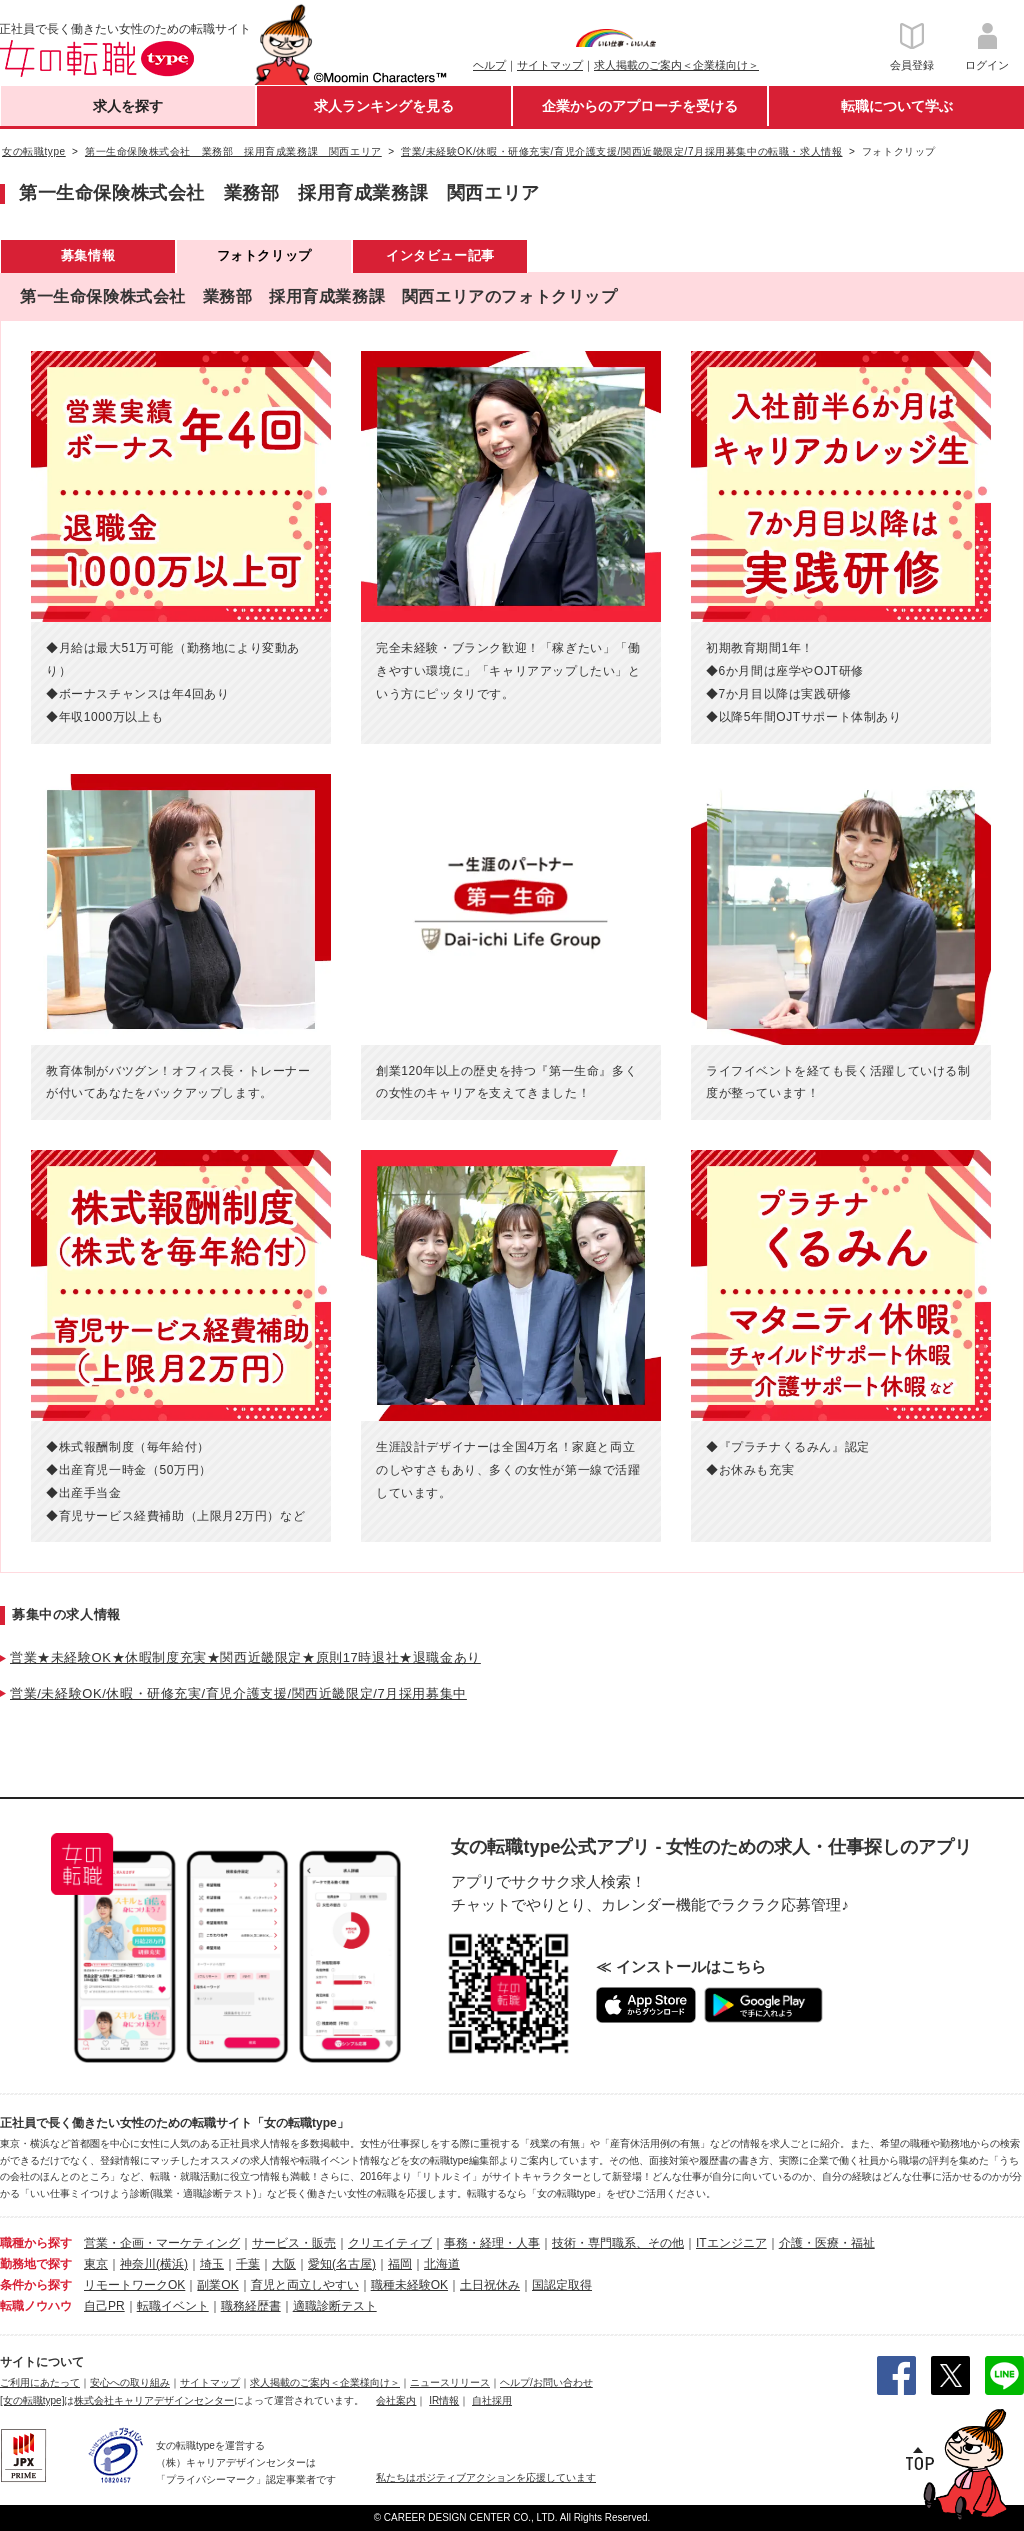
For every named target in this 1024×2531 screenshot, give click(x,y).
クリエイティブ (390, 2243)
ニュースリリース (450, 2382)
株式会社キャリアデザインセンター (154, 2400)
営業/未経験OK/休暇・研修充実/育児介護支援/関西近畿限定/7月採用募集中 (238, 1693)
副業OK (217, 2285)
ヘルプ (489, 65)
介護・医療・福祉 (827, 2243)
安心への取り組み (130, 2382)
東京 (96, 2264)
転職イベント (173, 2306)
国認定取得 (562, 2285)
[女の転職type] (32, 2400)
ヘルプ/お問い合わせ (546, 2382)
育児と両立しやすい (305, 2285)
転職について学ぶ (897, 106)
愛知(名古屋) (342, 2264)
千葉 (248, 2264)
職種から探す (36, 2243)
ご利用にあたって (40, 2382)
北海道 (442, 2264)
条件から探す (36, 2285)
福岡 (400, 2264)
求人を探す (128, 106)
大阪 (284, 2264)
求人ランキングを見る (384, 106)
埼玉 (212, 2264)
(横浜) (172, 2264)
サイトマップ (550, 65)
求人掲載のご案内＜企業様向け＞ (676, 65)
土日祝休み (490, 2285)
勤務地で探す (36, 2264)
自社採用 (492, 2400)
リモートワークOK (134, 2285)
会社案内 (396, 2400)
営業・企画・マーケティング (162, 2243)
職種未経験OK (409, 2285)
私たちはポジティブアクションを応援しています (486, 2477)
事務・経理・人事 (492, 2243)
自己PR (104, 2306)
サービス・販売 (294, 2243)
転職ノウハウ (36, 2306)
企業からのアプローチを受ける (640, 106)
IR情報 (444, 2400)
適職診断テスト (335, 2306)
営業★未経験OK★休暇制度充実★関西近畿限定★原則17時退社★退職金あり (245, 1657)
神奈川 (138, 2264)
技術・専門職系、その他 (618, 2243)
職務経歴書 (251, 2306)
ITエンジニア (731, 2243)
